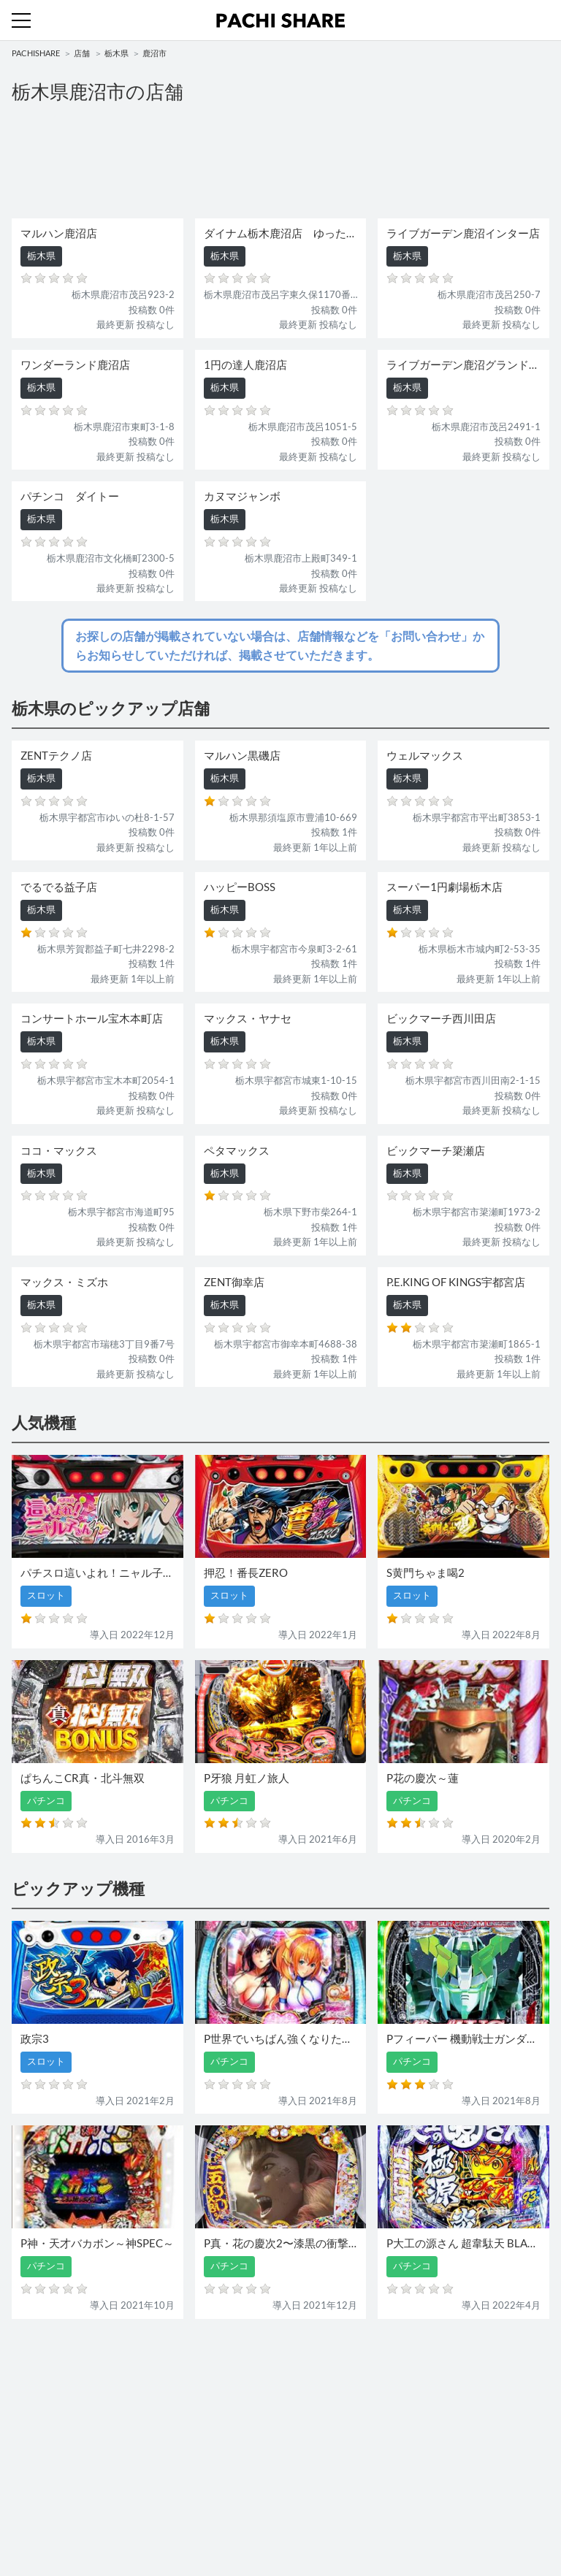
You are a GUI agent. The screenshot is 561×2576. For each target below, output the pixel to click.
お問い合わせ (314, 2480)
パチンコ (31, 2416)
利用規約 (31, 2509)
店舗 (82, 53)
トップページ (40, 2480)
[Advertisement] (280, 162)
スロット (305, 2416)
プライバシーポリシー (333, 2509)
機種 (21, 2387)
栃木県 (116, 53)
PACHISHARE (36, 53)
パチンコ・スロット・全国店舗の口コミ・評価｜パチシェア (280, 20)
